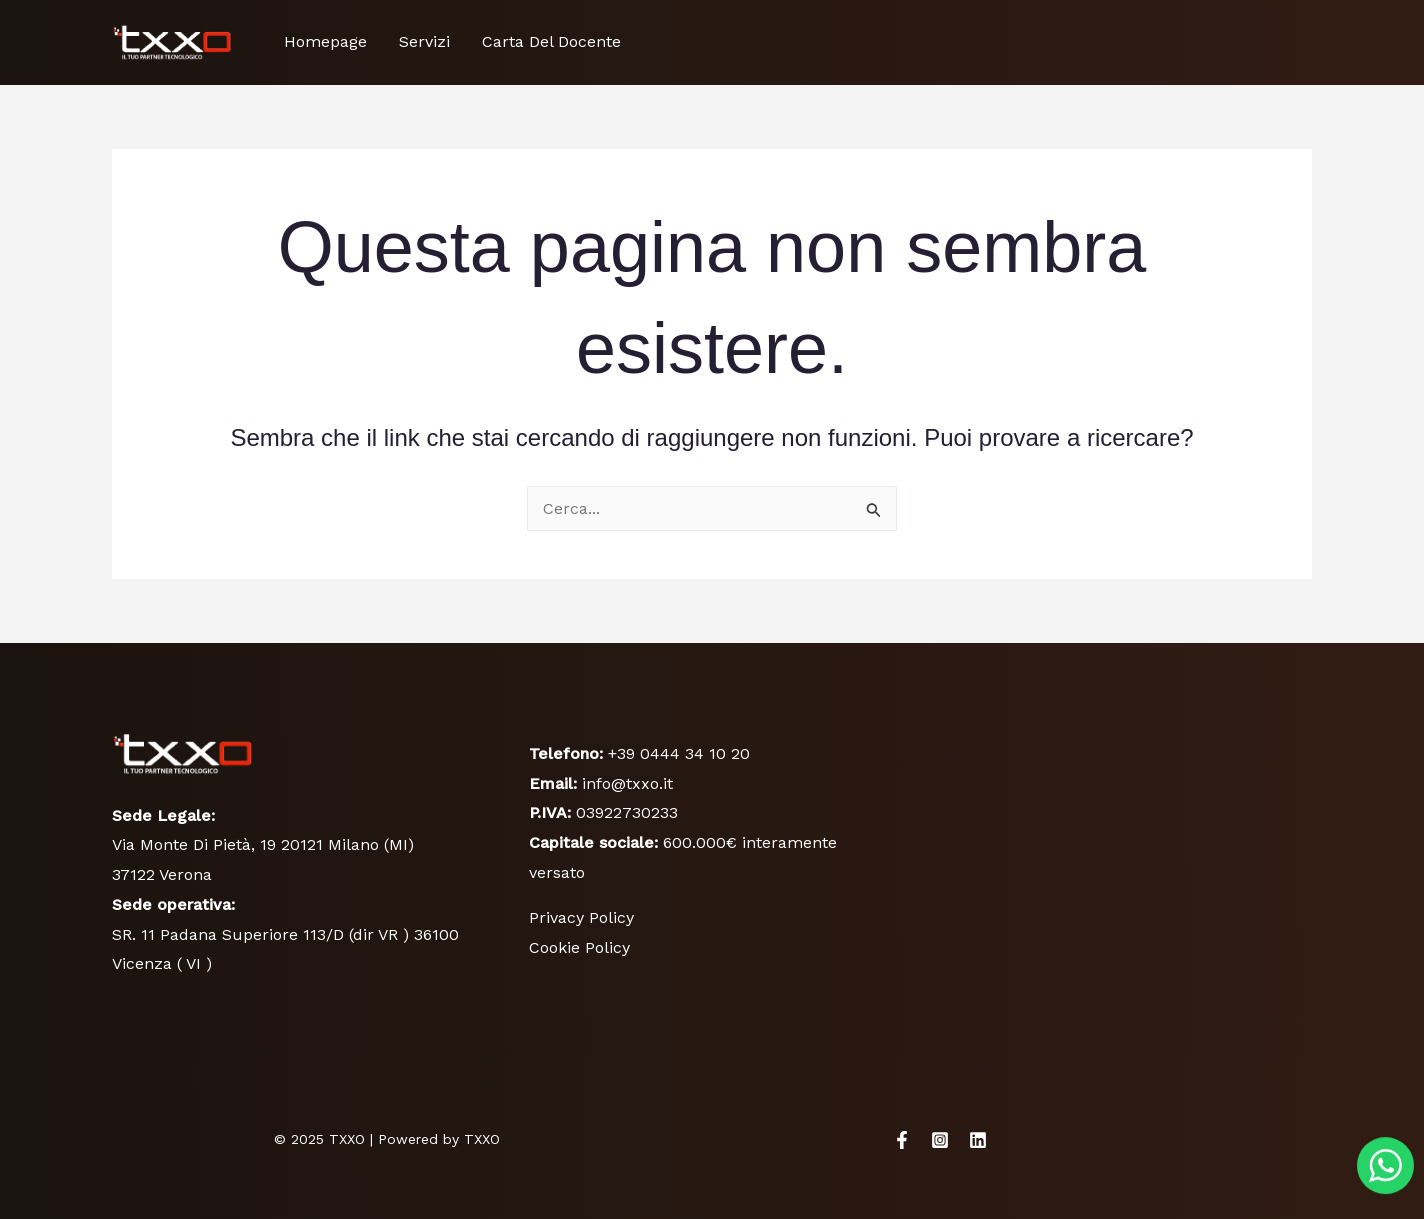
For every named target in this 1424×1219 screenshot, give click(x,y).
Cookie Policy (579, 947)
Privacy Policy (581, 917)
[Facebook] (902, 1140)
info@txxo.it (627, 783)
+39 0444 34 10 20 (679, 753)
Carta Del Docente (551, 41)
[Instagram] (940, 1140)
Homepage (325, 41)
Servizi (424, 41)
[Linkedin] (978, 1140)
